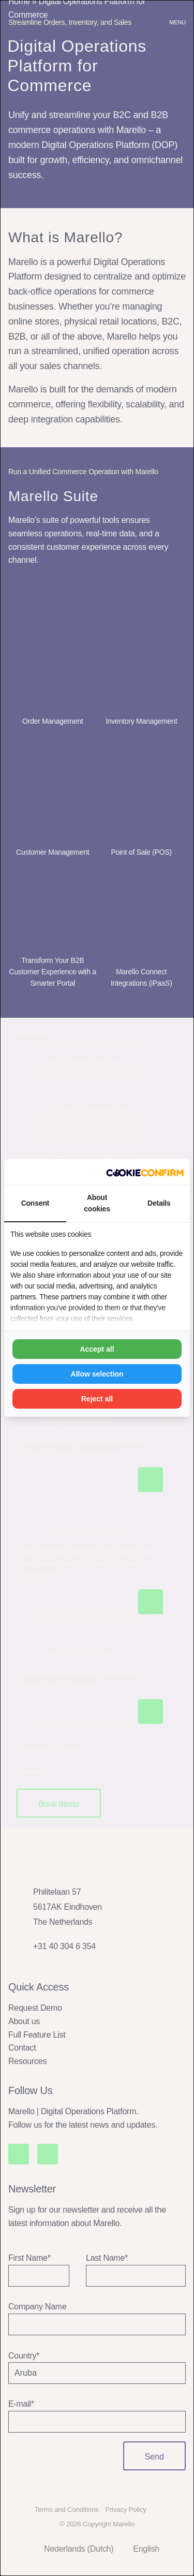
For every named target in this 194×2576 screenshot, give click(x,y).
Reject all (97, 1399)
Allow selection (97, 1374)
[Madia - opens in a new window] (145, 1172)
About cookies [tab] (97, 1203)
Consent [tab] (35, 1203)
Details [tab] (158, 1203)
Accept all (97, 1349)
